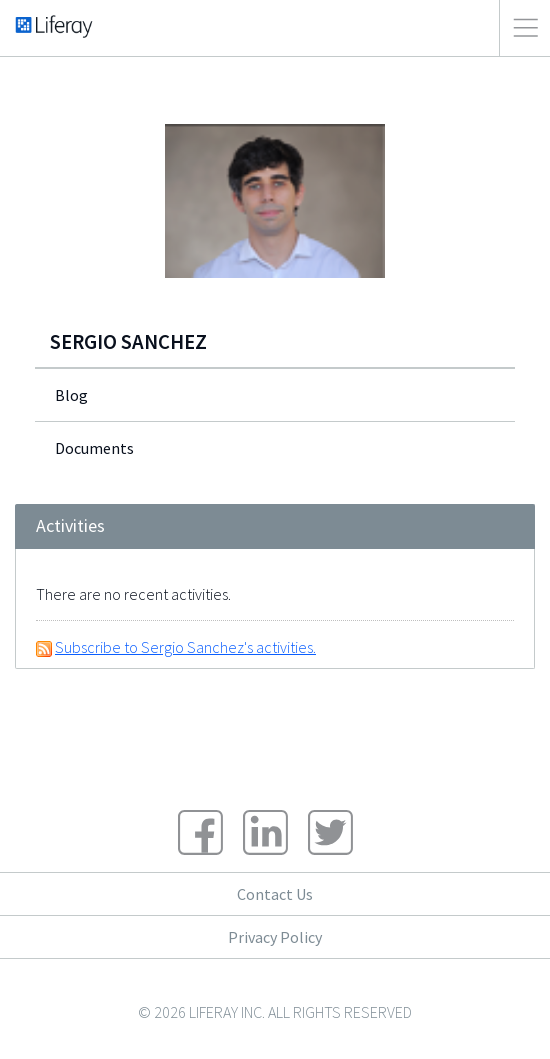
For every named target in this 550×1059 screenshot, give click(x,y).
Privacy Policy (275, 937)
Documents (94, 448)
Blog (71, 395)
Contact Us (275, 894)
